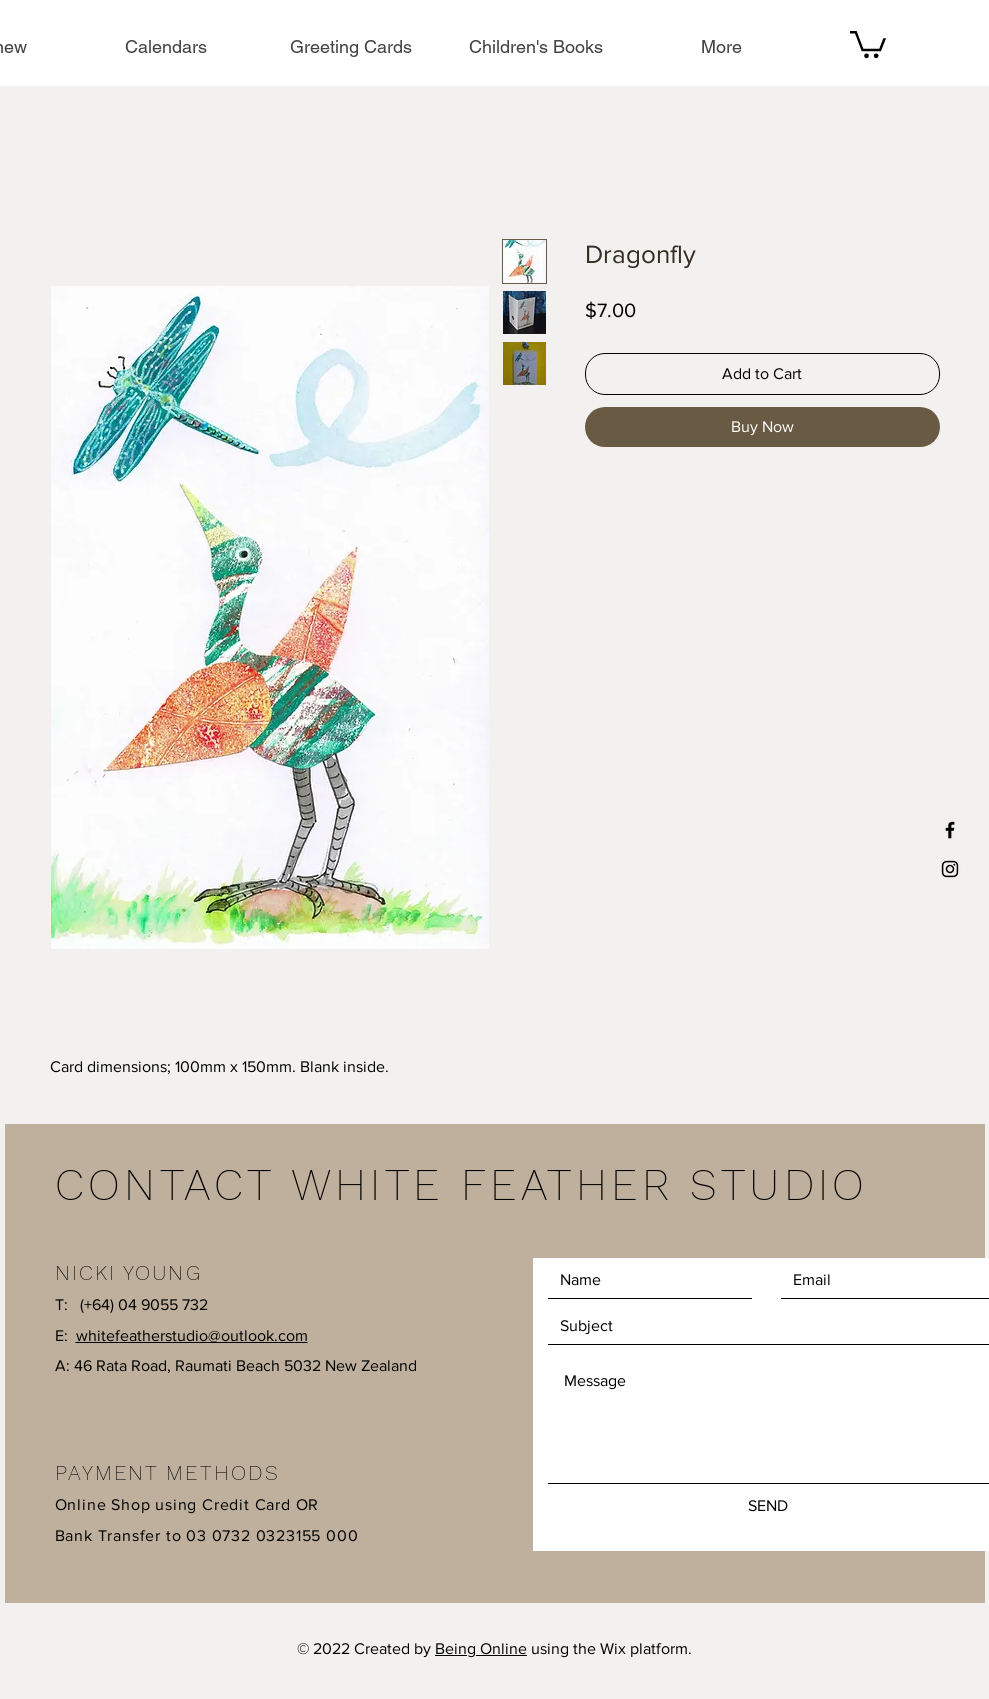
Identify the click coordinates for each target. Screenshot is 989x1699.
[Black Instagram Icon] (950, 869)
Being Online (481, 1648)
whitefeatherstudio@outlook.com (192, 1335)
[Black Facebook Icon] (950, 830)
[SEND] (768, 1506)
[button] (868, 43)
